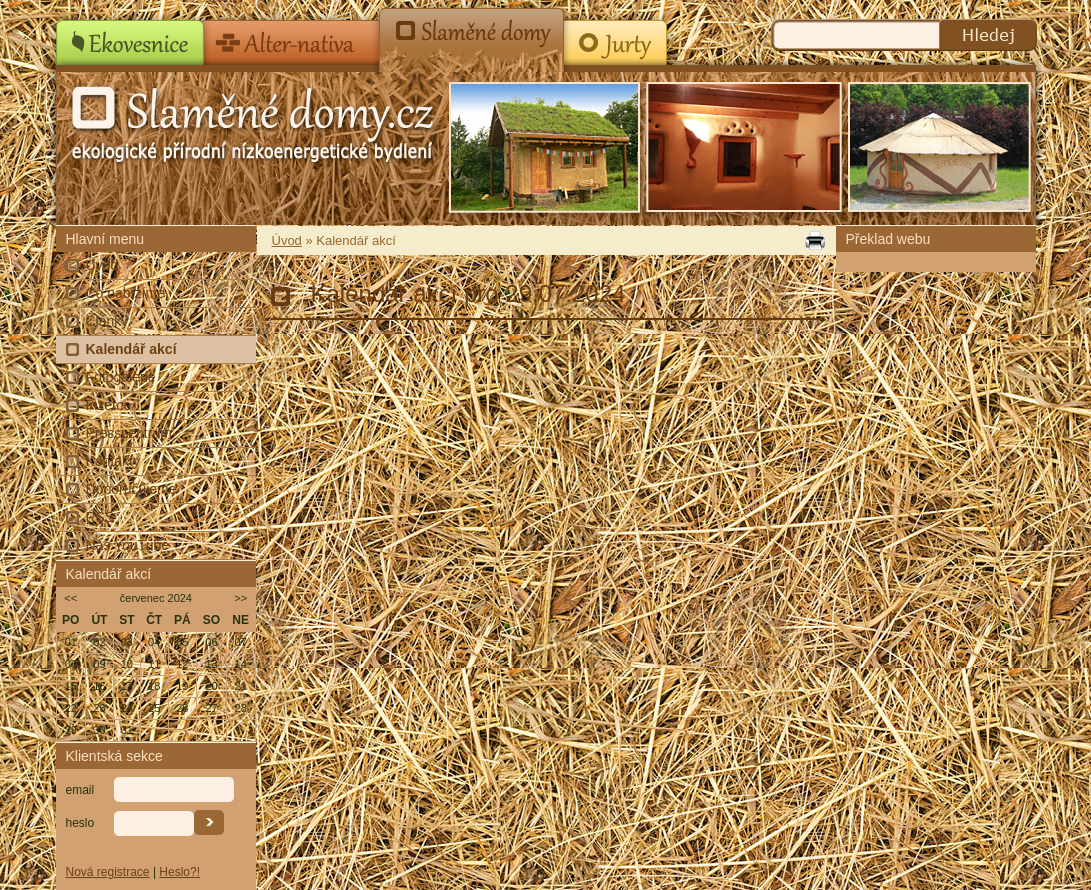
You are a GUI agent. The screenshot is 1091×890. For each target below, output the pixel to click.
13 (211, 664)
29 (71, 730)
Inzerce (109, 405)
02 (99, 642)
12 (182, 664)
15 (71, 686)
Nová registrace (108, 872)
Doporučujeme (131, 489)
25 (154, 708)
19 (182, 686)
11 (154, 664)
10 (127, 664)
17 (127, 686)
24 (127, 708)
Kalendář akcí (131, 349)
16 (99, 686)
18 (154, 686)
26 (182, 708)
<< (70, 598)
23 (99, 708)
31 (127, 730)
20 (211, 686)
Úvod (102, 265)
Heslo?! (179, 872)
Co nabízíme (125, 293)
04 (154, 642)
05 (182, 642)
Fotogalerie (121, 377)
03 (127, 642)
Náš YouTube (128, 545)
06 (211, 642)
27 (211, 708)
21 (241, 686)
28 (241, 708)
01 (71, 642)
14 (241, 664)
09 (99, 664)
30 (99, 730)
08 (71, 664)
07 (241, 642)
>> (240, 598)
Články (107, 321)
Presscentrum (129, 433)
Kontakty (113, 461)
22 (71, 708)
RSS (100, 517)
